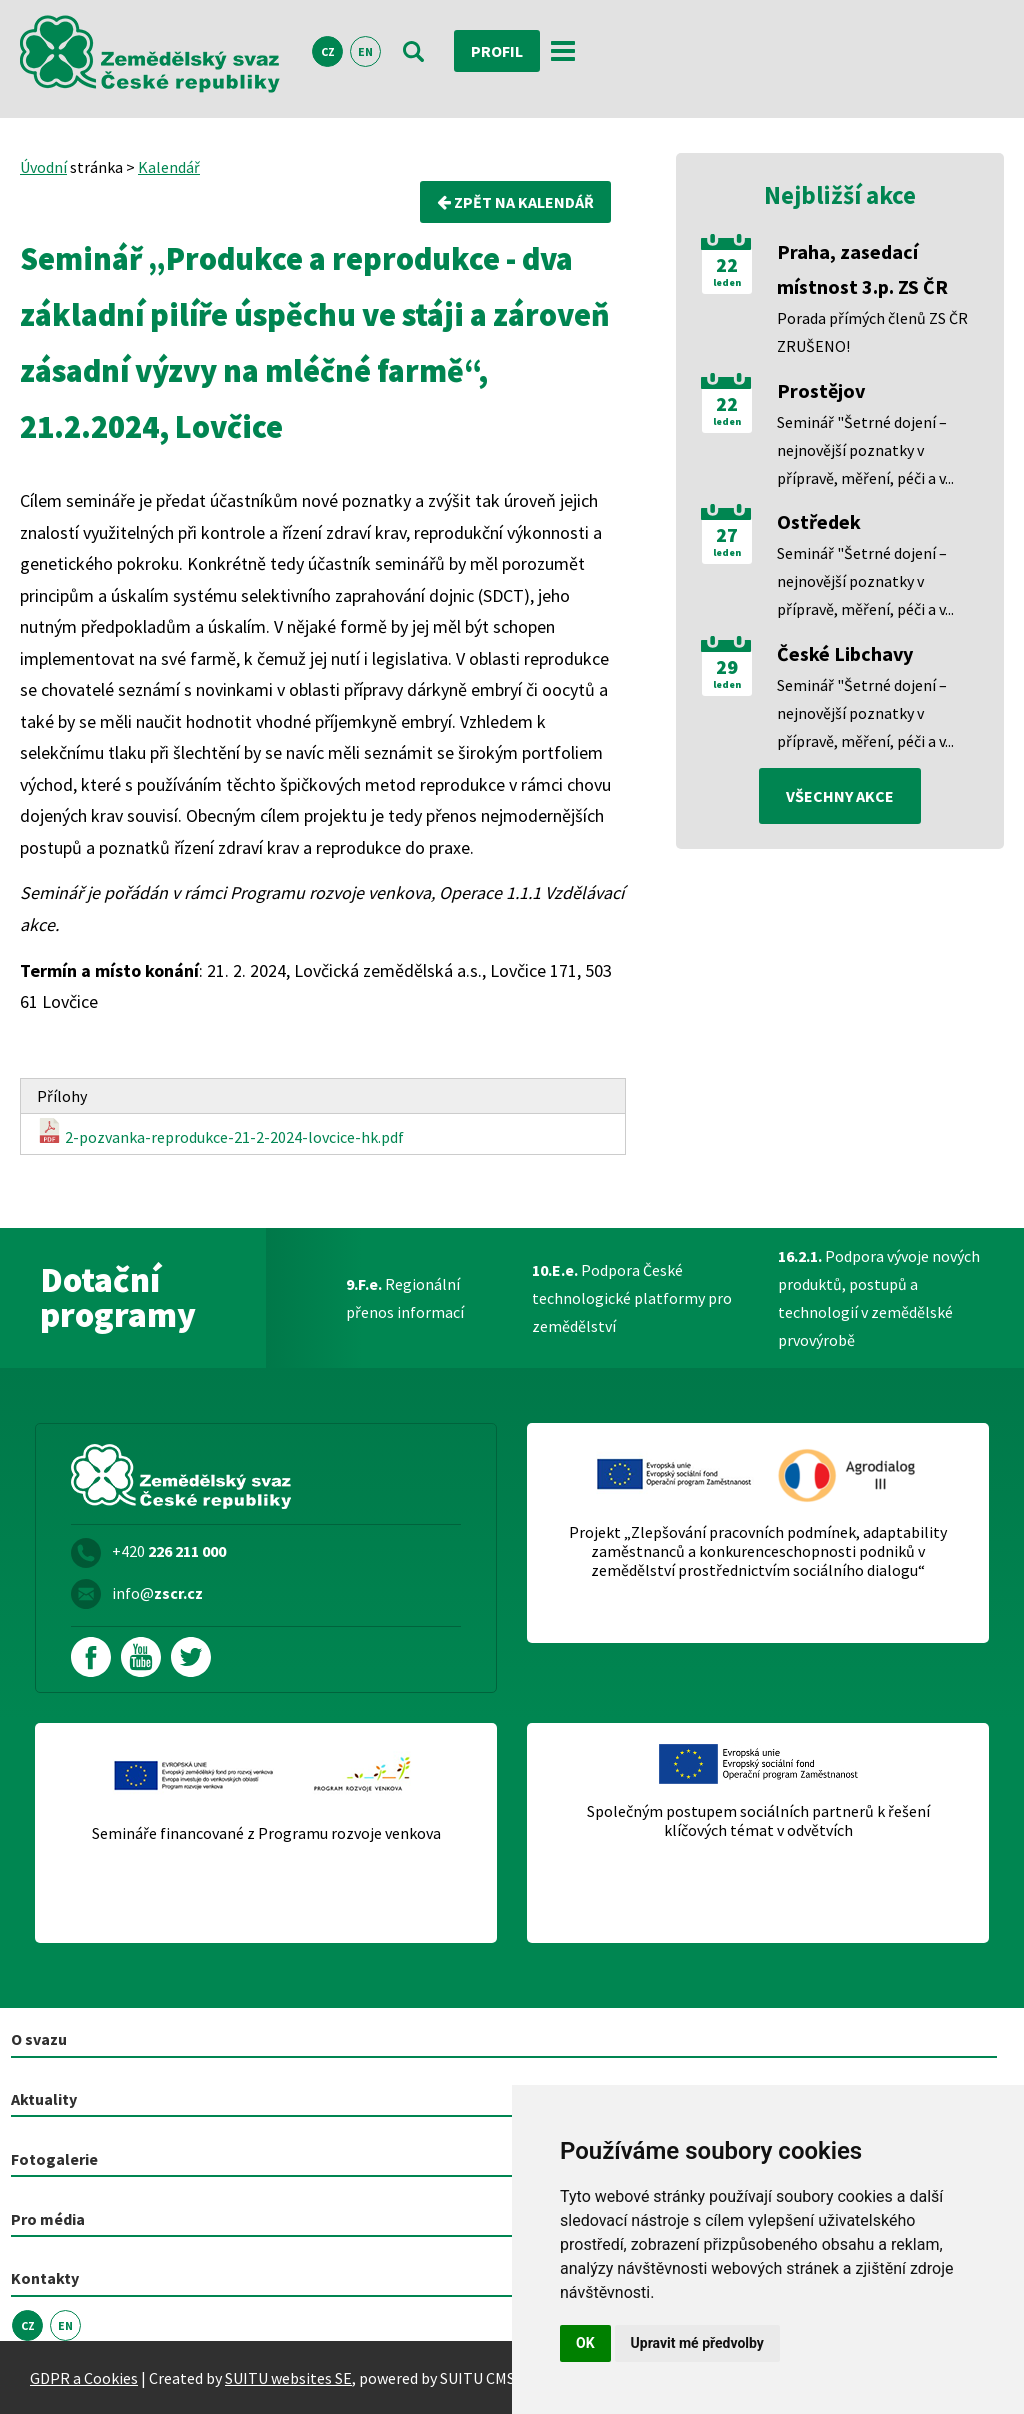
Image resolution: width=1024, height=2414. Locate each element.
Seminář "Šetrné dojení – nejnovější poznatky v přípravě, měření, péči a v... (865, 450)
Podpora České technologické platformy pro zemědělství (632, 1298)
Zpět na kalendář (515, 202)
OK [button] (585, 2343)
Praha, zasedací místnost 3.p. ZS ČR (862, 269)
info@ (157, 1593)
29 (727, 667)
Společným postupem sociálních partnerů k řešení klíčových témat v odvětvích (758, 1821)
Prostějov (821, 390)
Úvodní (43, 167)
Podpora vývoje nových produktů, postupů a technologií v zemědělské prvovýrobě (879, 1298)
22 (727, 265)
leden (727, 283)
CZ (328, 51)
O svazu (39, 2039)
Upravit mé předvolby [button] (697, 2343)
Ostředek (819, 521)
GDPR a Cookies (84, 2378)
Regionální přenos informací (405, 1298)
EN (365, 51)
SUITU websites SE (288, 2378)
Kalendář (169, 167)
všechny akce (840, 796)
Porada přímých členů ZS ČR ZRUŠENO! (872, 332)
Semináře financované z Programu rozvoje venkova (266, 1833)
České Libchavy (845, 653)
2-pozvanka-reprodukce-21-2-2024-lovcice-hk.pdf (220, 1132)
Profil (497, 51)
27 (727, 535)
